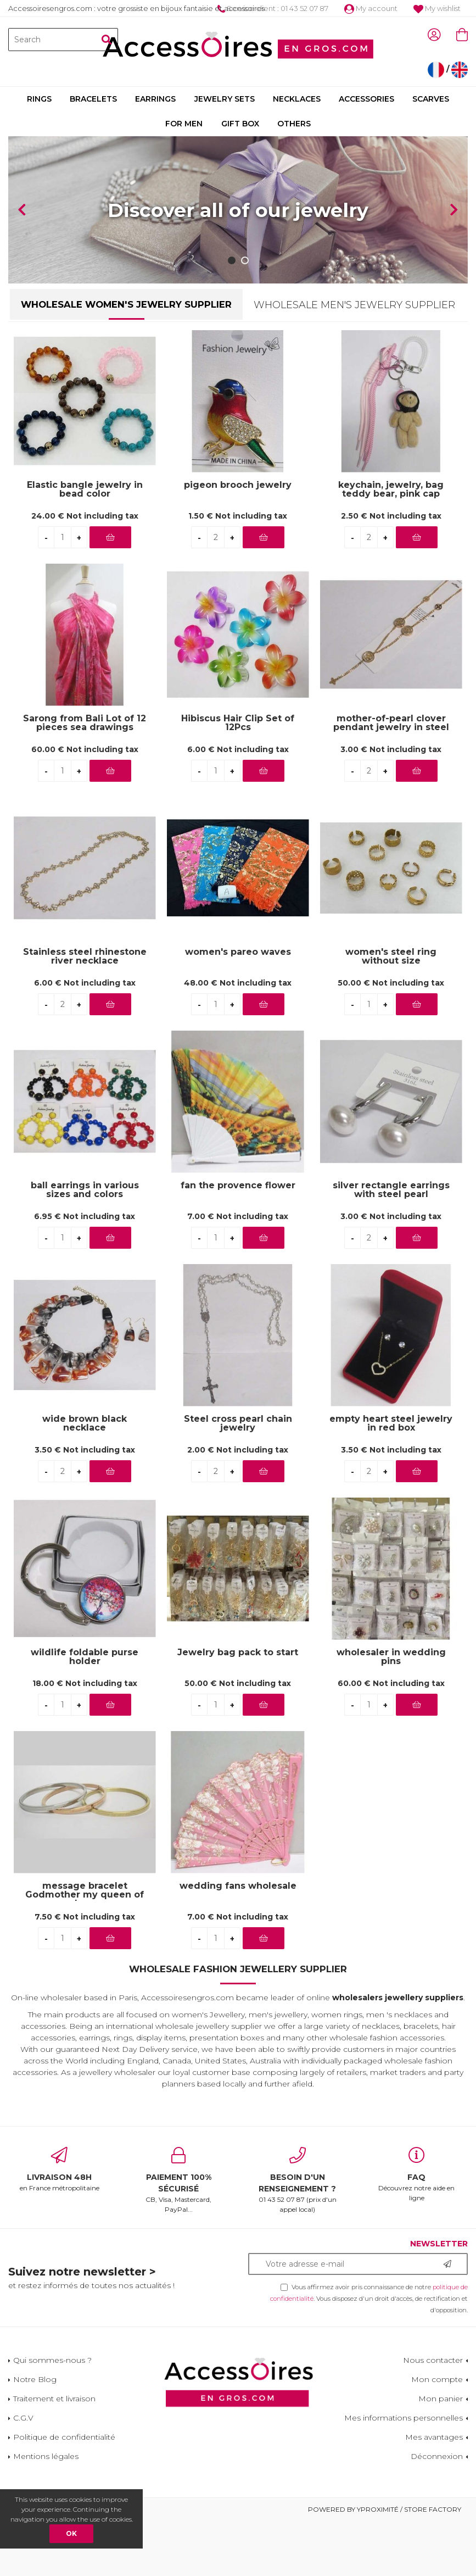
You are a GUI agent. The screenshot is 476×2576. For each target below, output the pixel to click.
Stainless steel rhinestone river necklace (85, 1011)
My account (370, 8)
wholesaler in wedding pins (391, 1712)
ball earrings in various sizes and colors (85, 1245)
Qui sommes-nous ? (52, 2415)
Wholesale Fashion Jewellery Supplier (238, 2023)
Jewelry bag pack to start (237, 1707)
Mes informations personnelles (403, 2473)
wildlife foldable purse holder (84, 1712)
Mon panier (440, 2453)
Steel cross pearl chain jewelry (238, 1478)
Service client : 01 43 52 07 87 (272, 8)
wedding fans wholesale (238, 1941)
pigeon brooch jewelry (238, 540)
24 (84, 571)
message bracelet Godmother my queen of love (84, 1945)
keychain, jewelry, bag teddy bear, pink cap (391, 544)
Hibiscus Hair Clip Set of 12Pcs (237, 778)
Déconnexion (437, 2511)
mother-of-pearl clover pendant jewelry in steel (391, 778)
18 (84, 1739)
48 (238, 1038)
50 (391, 1038)
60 (84, 805)
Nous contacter (433, 2415)
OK (71, 2533)
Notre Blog (35, 2434)
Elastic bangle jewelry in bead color (85, 544)
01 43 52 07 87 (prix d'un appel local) (298, 2235)
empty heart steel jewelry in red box (390, 1478)
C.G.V (23, 2473)
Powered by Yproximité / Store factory (384, 2564)
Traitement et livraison (54, 2453)
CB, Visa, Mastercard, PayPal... (179, 2235)
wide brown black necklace (84, 1478)
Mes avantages (434, 2492)
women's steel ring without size (390, 1011)
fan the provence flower (238, 1240)
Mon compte (437, 2434)
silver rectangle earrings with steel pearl (391, 1245)
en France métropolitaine (59, 2224)
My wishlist (437, 8)
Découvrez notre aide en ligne (416, 2229)
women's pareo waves (238, 1007)
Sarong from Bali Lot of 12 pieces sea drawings (84, 778)
